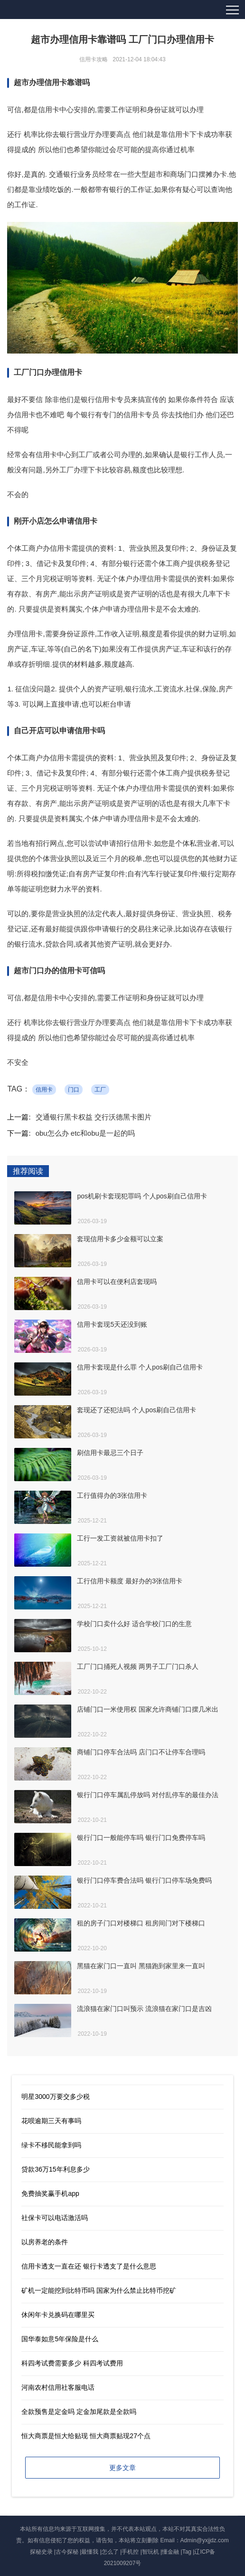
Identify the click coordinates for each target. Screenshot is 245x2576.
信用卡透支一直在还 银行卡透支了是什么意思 (88, 2266)
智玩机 (150, 2551)
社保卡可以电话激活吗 (54, 2218)
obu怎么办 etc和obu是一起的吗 (85, 1133)
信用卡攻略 (93, 59)
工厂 (100, 1089)
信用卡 (44, 1089)
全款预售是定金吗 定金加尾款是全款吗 (78, 2411)
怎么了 (110, 2551)
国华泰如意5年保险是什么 (59, 2339)
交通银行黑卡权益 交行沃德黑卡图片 (93, 1117)
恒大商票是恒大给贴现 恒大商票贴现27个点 (85, 2436)
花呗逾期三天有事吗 (51, 2121)
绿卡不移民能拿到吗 (51, 2145)
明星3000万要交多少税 (55, 2096)
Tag (186, 2551)
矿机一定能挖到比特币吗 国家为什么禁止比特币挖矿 (98, 2290)
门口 (73, 1089)
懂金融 (170, 2551)
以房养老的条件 (44, 2242)
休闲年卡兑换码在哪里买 (57, 2314)
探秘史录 (41, 2551)
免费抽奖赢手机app (50, 2193)
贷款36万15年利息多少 (55, 2169)
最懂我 (89, 2551)
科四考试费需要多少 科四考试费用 (72, 2363)
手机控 (130, 2551)
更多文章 (122, 2467)
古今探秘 (67, 2551)
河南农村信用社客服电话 (57, 2387)
